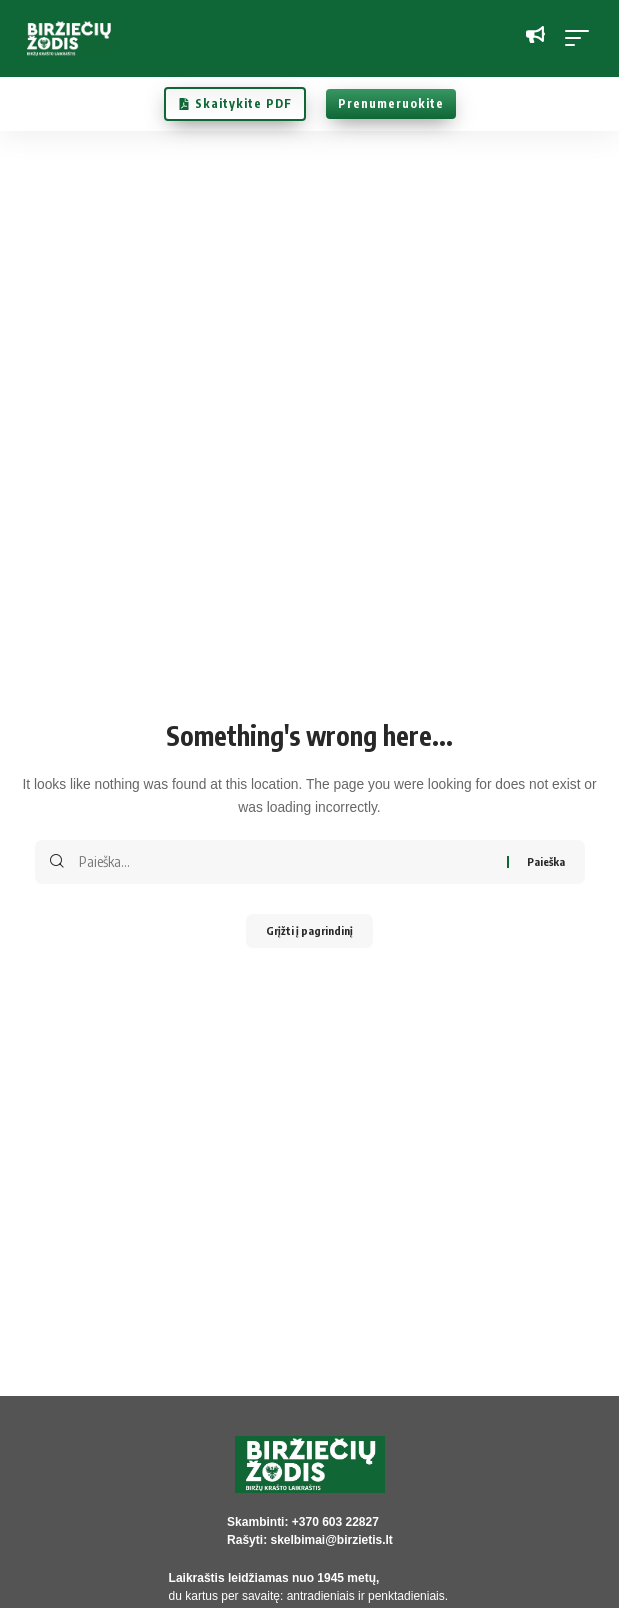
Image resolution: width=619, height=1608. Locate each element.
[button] (582, 38)
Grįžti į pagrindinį (309, 930)
